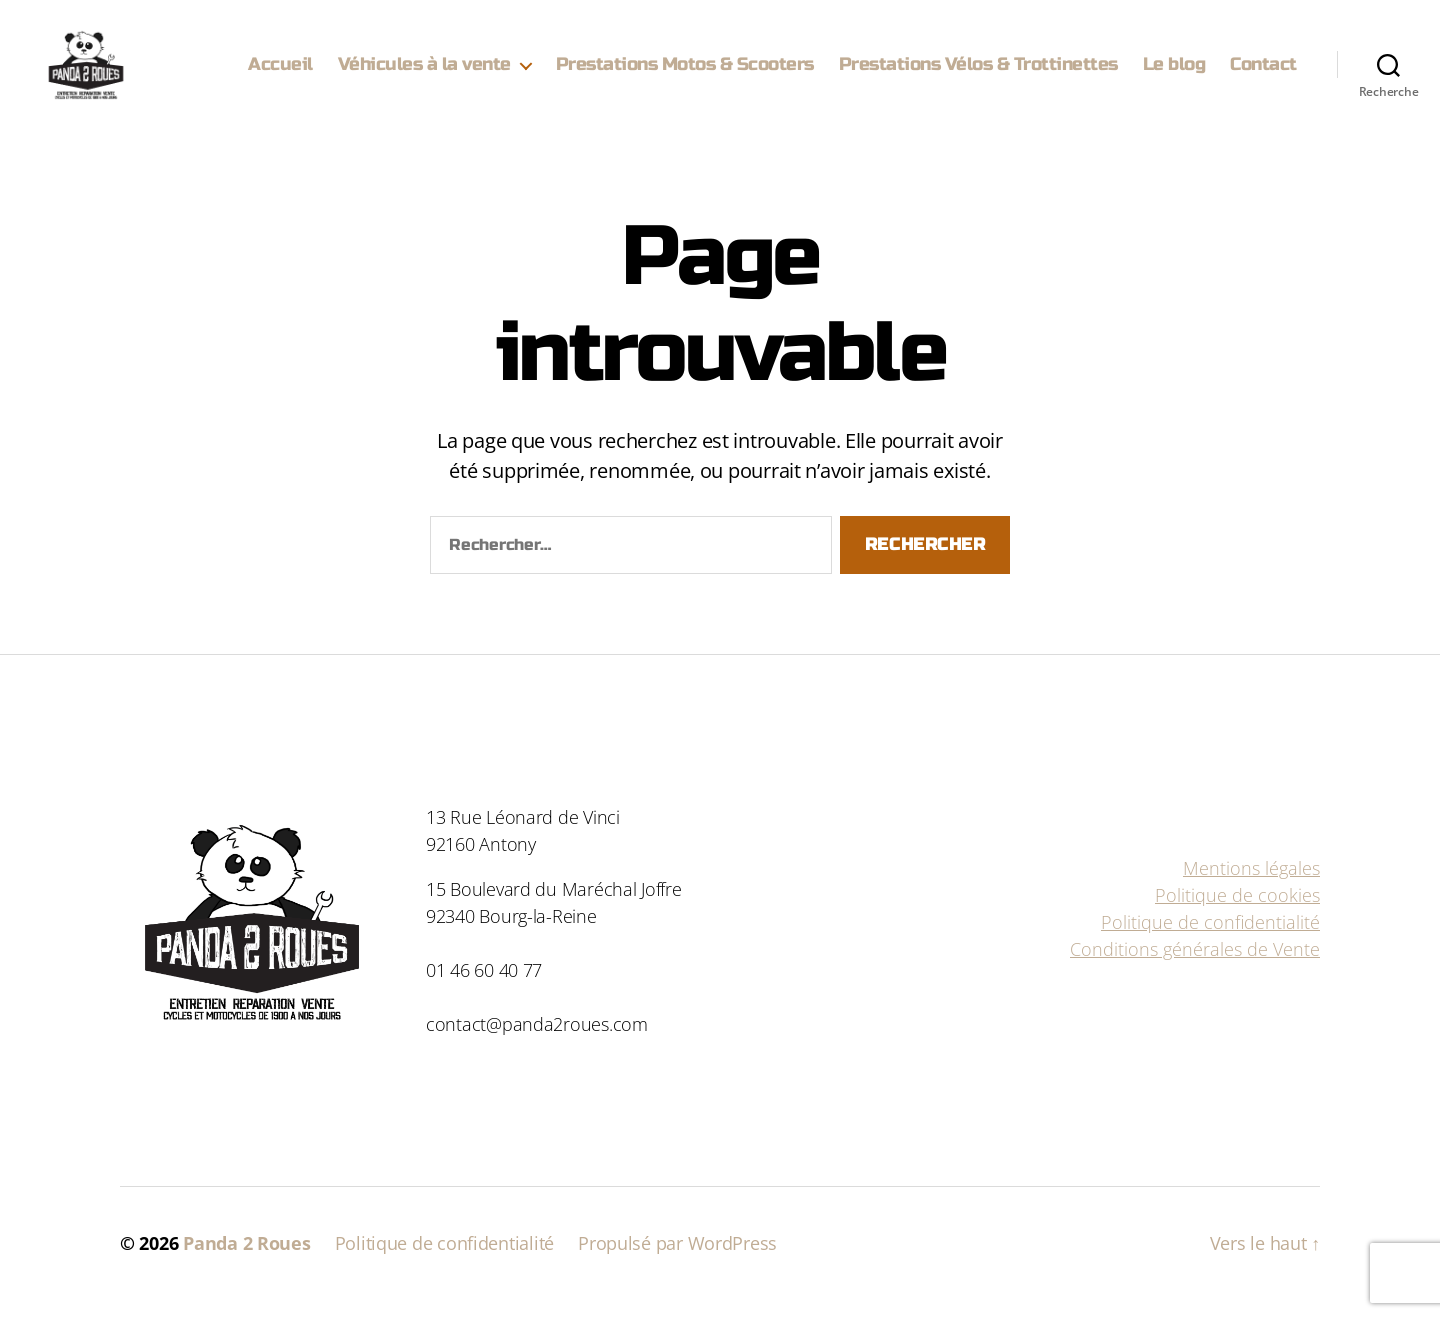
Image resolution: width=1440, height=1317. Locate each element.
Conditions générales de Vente (1195, 966)
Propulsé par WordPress (677, 1260)
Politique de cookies (1237, 912)
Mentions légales (1251, 885)
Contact (1263, 72)
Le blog (1174, 72)
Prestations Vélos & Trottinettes (978, 72)
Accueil (280, 72)
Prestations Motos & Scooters (685, 72)
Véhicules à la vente (424, 72)
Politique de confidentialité (1210, 939)
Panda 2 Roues (247, 1260)
